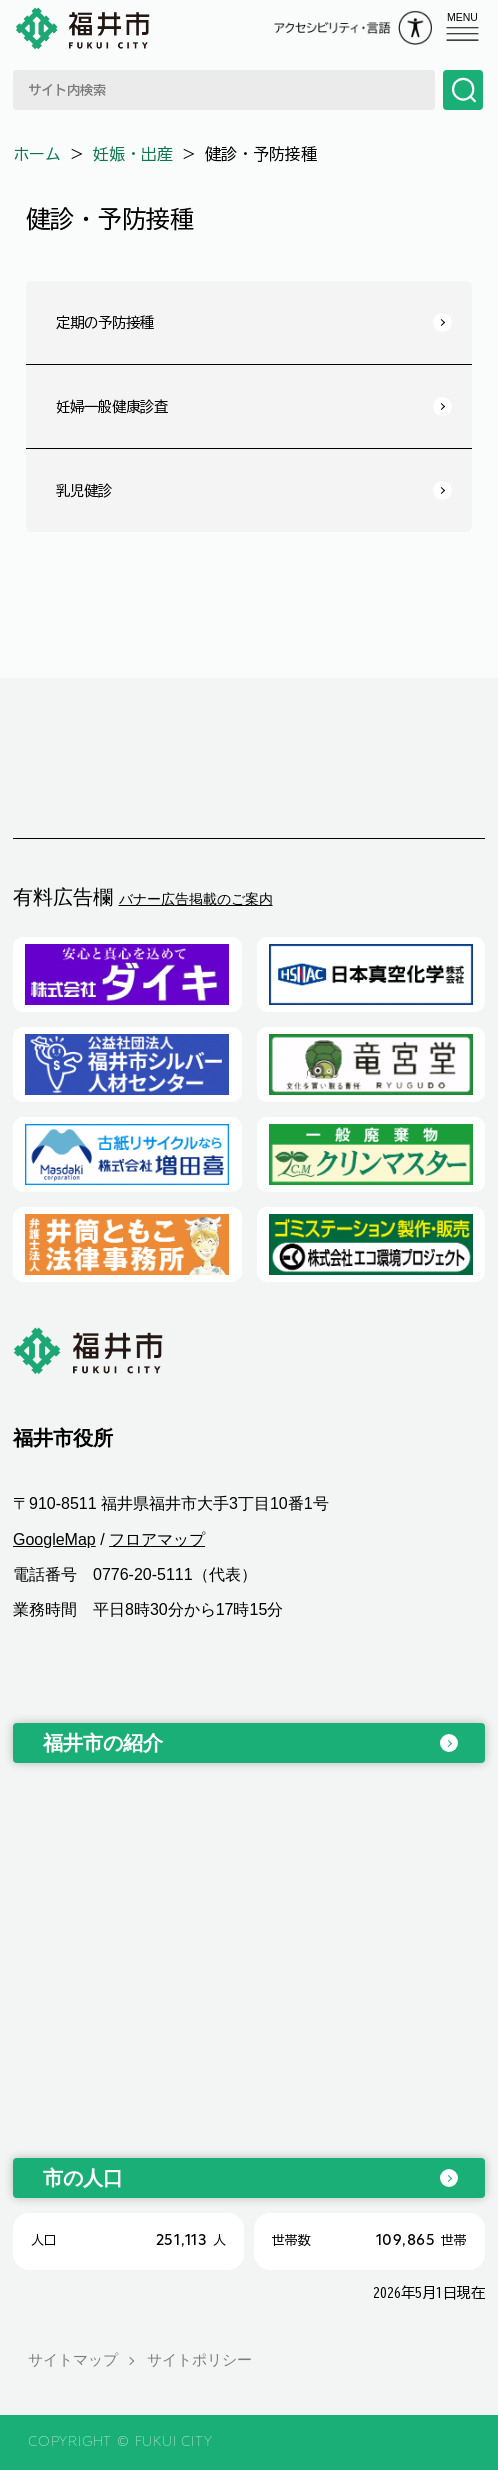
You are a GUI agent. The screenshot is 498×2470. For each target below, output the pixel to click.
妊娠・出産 (133, 154)
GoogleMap (54, 1539)
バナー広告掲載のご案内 (196, 899)
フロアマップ (157, 1539)
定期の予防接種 (105, 322)
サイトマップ (73, 2359)
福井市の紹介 (103, 1743)
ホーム (37, 154)
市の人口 (83, 2178)
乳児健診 (84, 490)
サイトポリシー (199, 2359)
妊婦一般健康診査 (112, 406)
